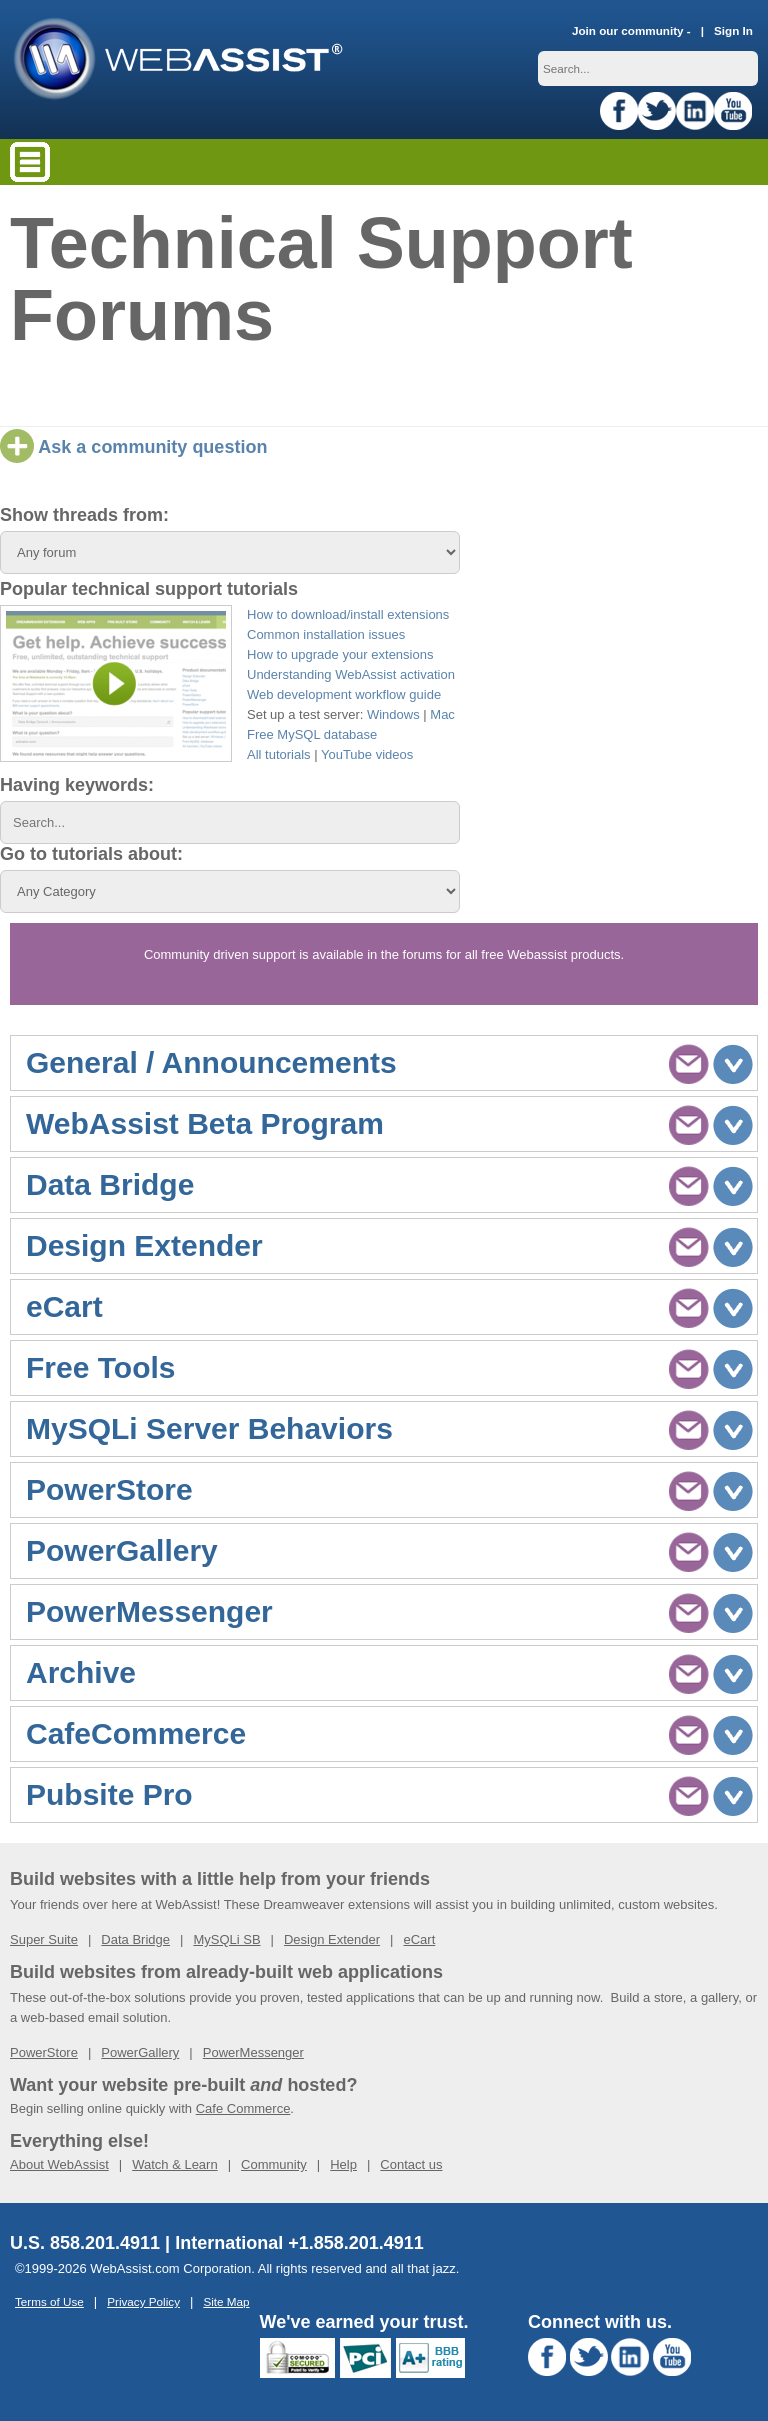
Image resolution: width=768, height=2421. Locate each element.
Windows (393, 714)
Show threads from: (84, 515)
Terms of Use (49, 2301)
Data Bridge (135, 1939)
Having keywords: (77, 785)
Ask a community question (133, 447)
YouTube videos (367, 754)
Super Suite (44, 1939)
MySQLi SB (226, 1939)
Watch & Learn (175, 2164)
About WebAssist (59, 2164)
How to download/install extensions (348, 614)
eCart (419, 1939)
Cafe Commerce (243, 2108)
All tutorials (279, 754)
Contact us (411, 2164)
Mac (442, 714)
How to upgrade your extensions (340, 654)
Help (343, 2164)
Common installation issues (326, 634)
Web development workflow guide (344, 694)
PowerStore (44, 2052)
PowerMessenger (253, 2052)
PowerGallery (140, 2052)
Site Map (226, 2301)
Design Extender (332, 1939)
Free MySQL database (312, 734)
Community (274, 2164)
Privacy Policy (143, 2301)
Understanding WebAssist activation (351, 674)
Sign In (733, 30)
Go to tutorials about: (91, 854)
